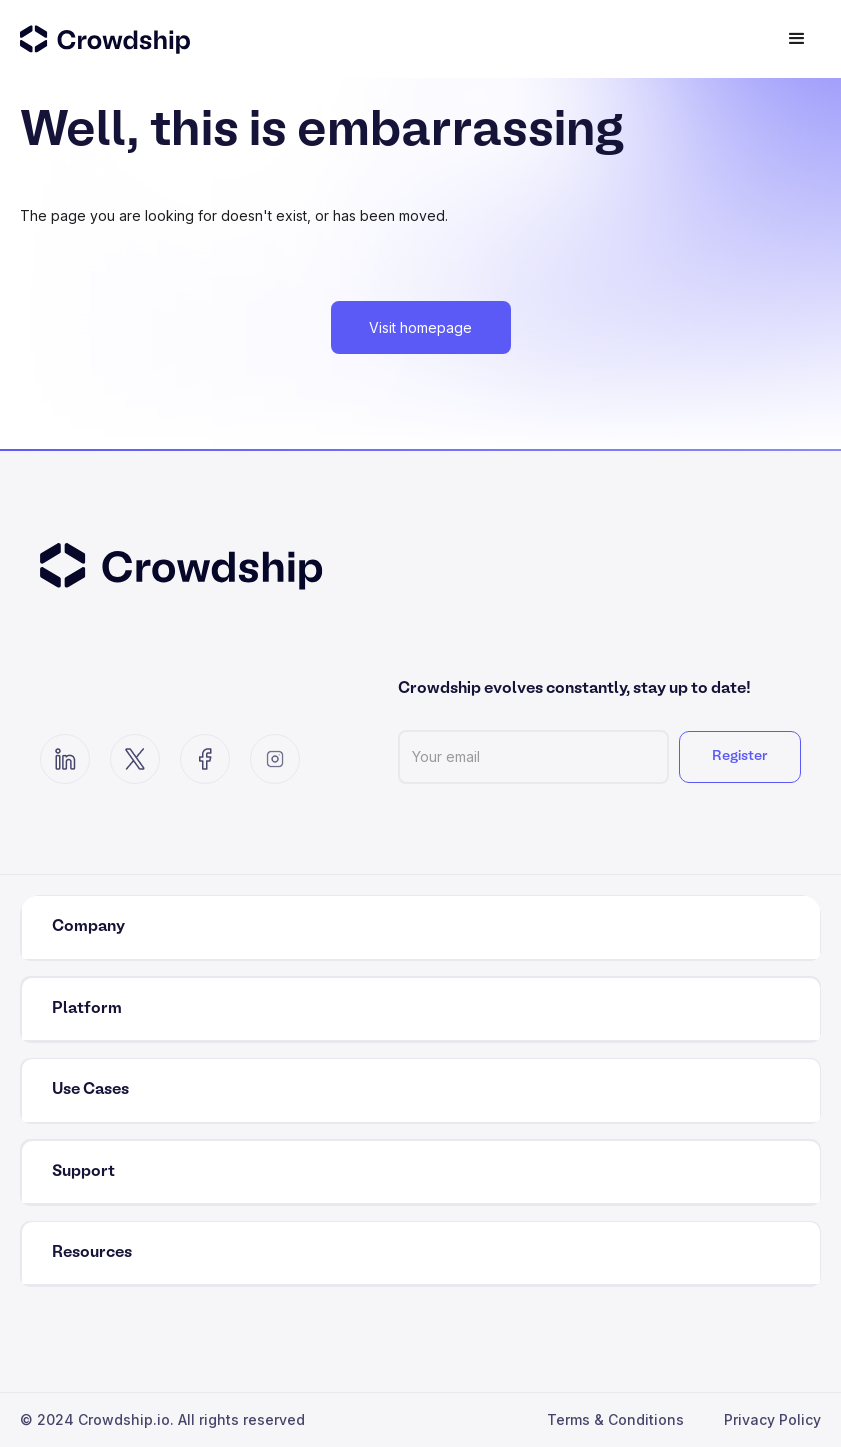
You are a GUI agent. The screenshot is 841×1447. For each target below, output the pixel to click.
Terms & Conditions (615, 1419)
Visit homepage (420, 327)
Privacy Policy (772, 1419)
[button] (797, 39)
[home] (140, 39)
